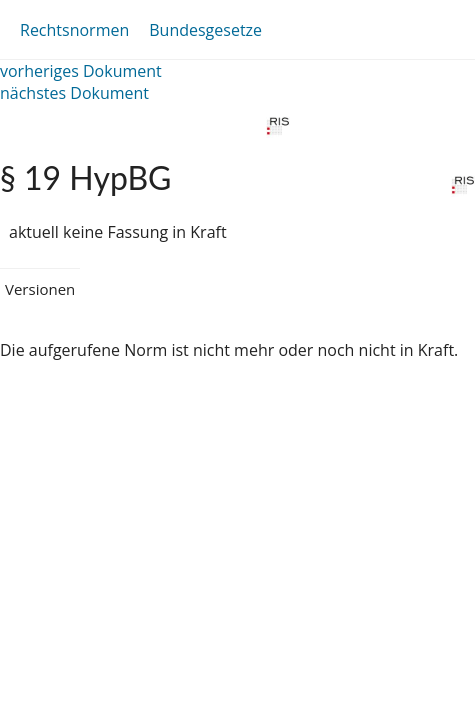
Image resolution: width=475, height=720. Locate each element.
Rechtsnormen (74, 30)
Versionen (40, 289)
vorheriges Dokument (81, 71)
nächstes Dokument (74, 93)
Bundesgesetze (205, 30)
